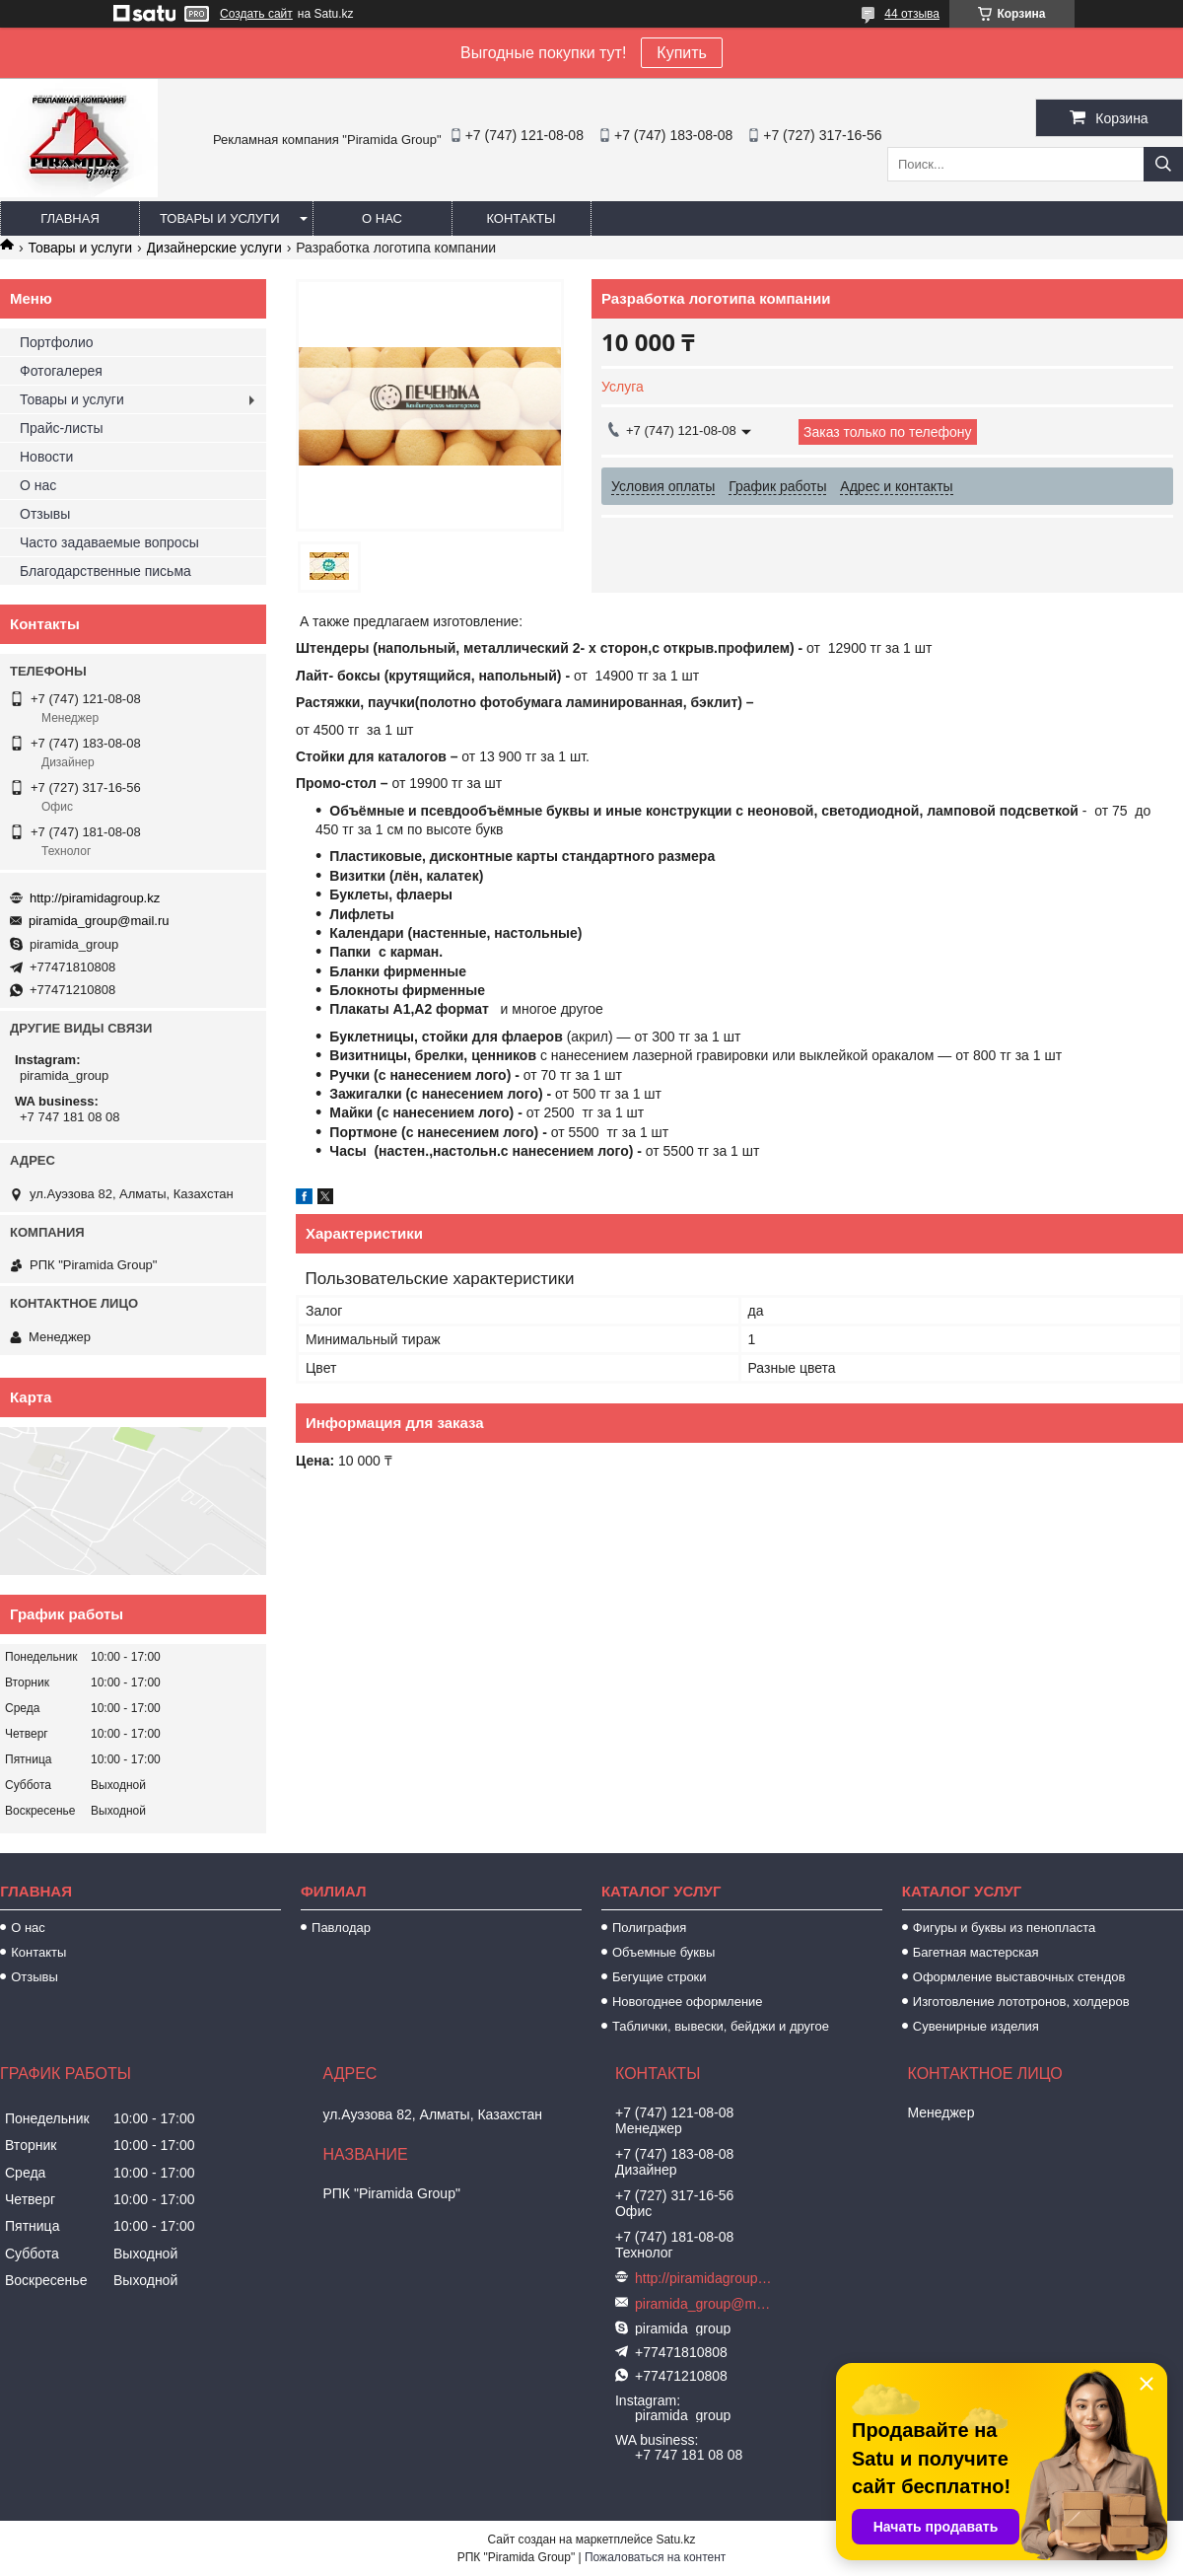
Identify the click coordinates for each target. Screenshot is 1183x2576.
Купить (682, 52)
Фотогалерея (61, 371)
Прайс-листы (62, 428)
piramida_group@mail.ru (99, 920)
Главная (70, 218)
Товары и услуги (220, 218)
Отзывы (45, 514)
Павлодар (341, 1927)
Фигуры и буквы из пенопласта (1004, 1927)
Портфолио (57, 342)
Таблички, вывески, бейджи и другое (720, 2026)
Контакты (520, 218)
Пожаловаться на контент (655, 2557)
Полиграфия (649, 1927)
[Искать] (1163, 164)
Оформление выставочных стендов (1019, 1976)
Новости (46, 457)
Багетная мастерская (976, 1952)
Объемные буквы (663, 1952)
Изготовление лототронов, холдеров (1021, 2001)
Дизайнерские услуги (214, 247)
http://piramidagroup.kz (95, 898)
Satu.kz (675, 2539)
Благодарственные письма (105, 571)
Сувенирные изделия (976, 2026)
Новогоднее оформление (687, 2001)
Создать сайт (256, 14)
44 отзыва (911, 14)
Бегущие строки (659, 1976)
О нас (382, 218)
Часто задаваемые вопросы (109, 542)
